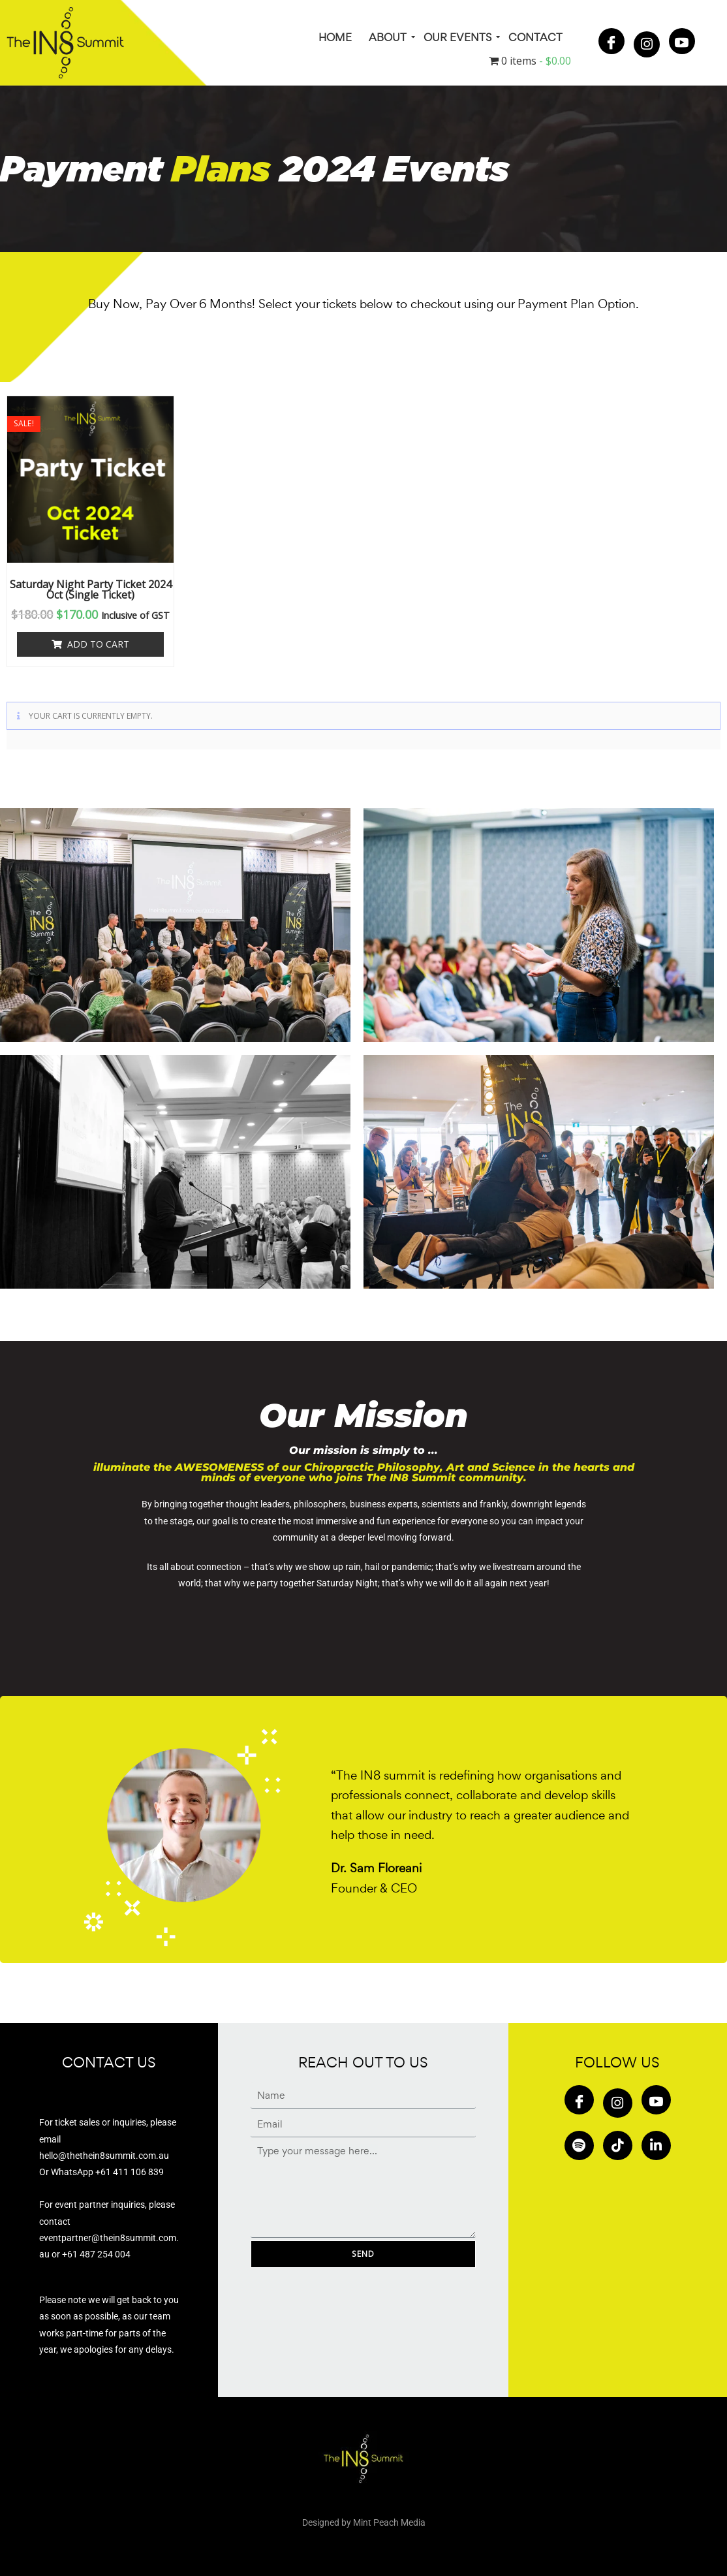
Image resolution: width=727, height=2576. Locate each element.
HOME (335, 37)
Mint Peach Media (389, 2522)
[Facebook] (611, 41)
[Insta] (647, 44)
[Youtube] (682, 41)
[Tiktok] (617, 2145)
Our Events (458, 37)
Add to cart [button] (98, 644)
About (389, 37)
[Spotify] (579, 2145)
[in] (656, 2145)
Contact (535, 37)
